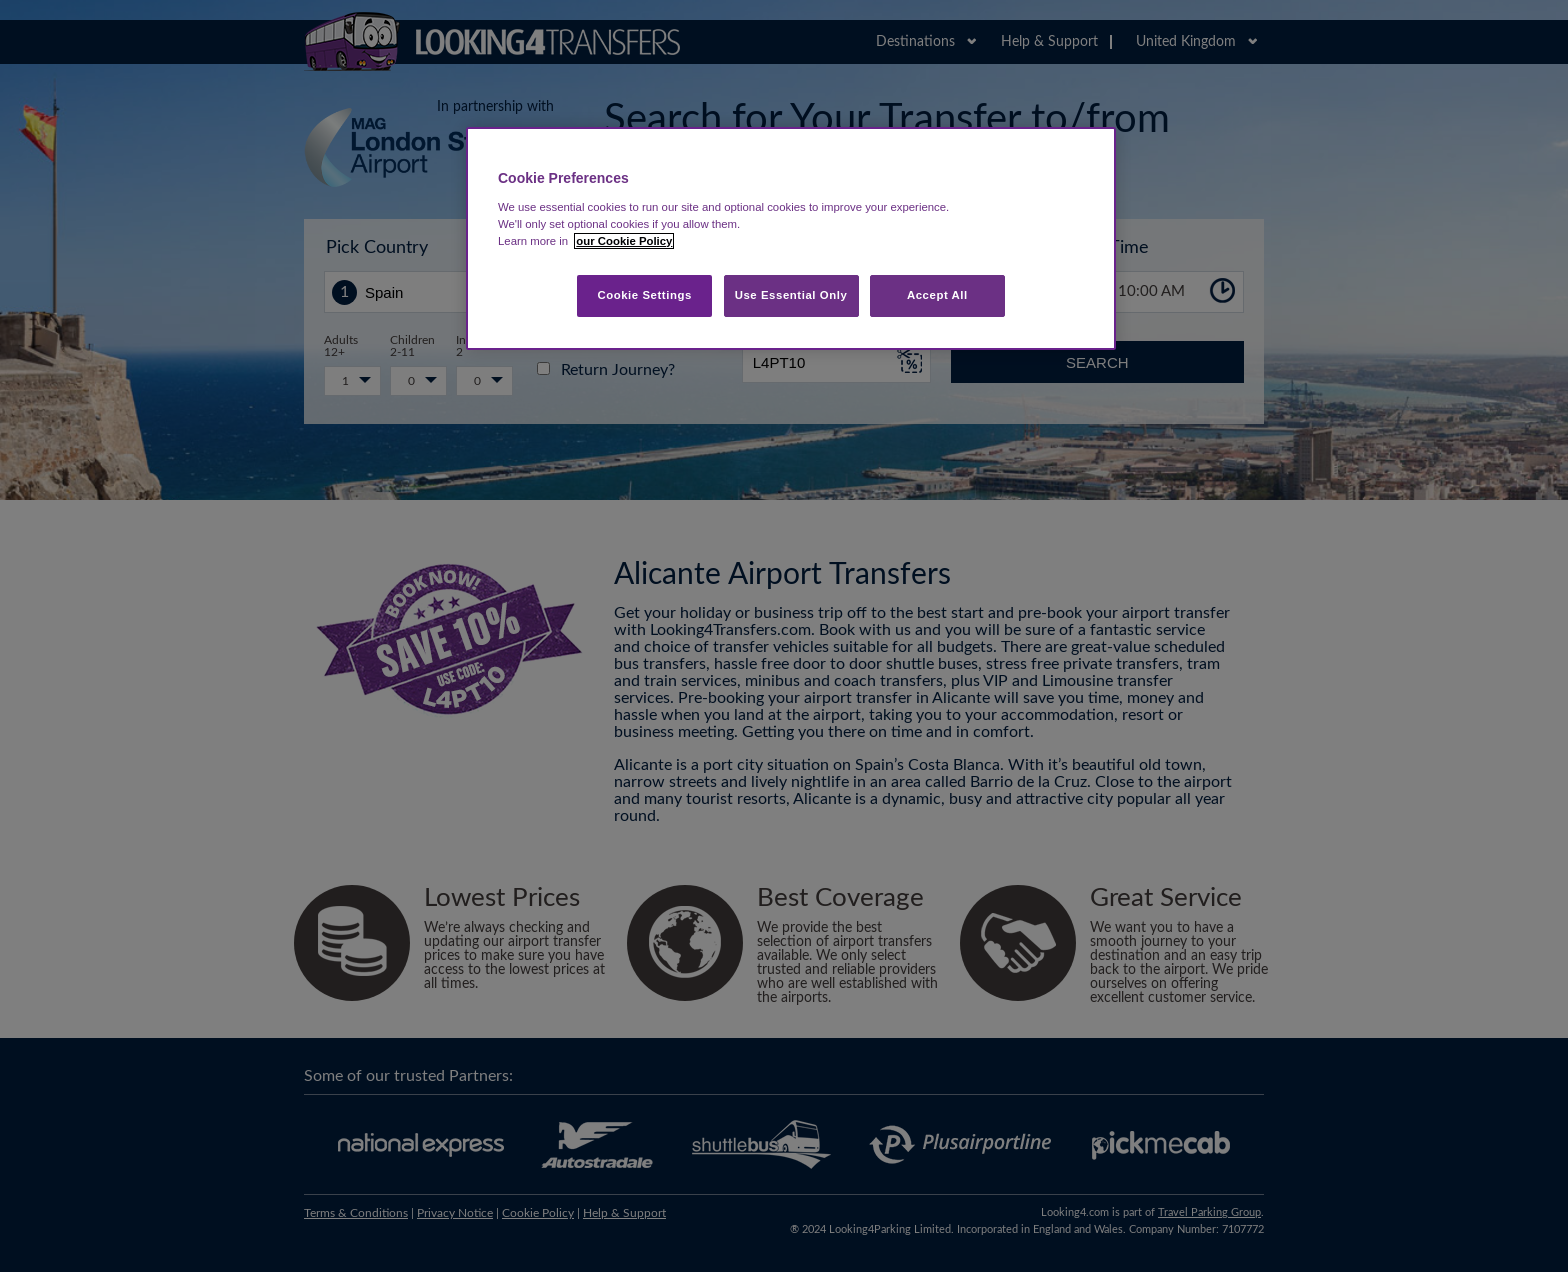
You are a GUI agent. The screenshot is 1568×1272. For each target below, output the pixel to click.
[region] (791, 238)
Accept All (937, 295)
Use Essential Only (791, 295)
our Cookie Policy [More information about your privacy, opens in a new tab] (624, 241)
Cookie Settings (644, 295)
